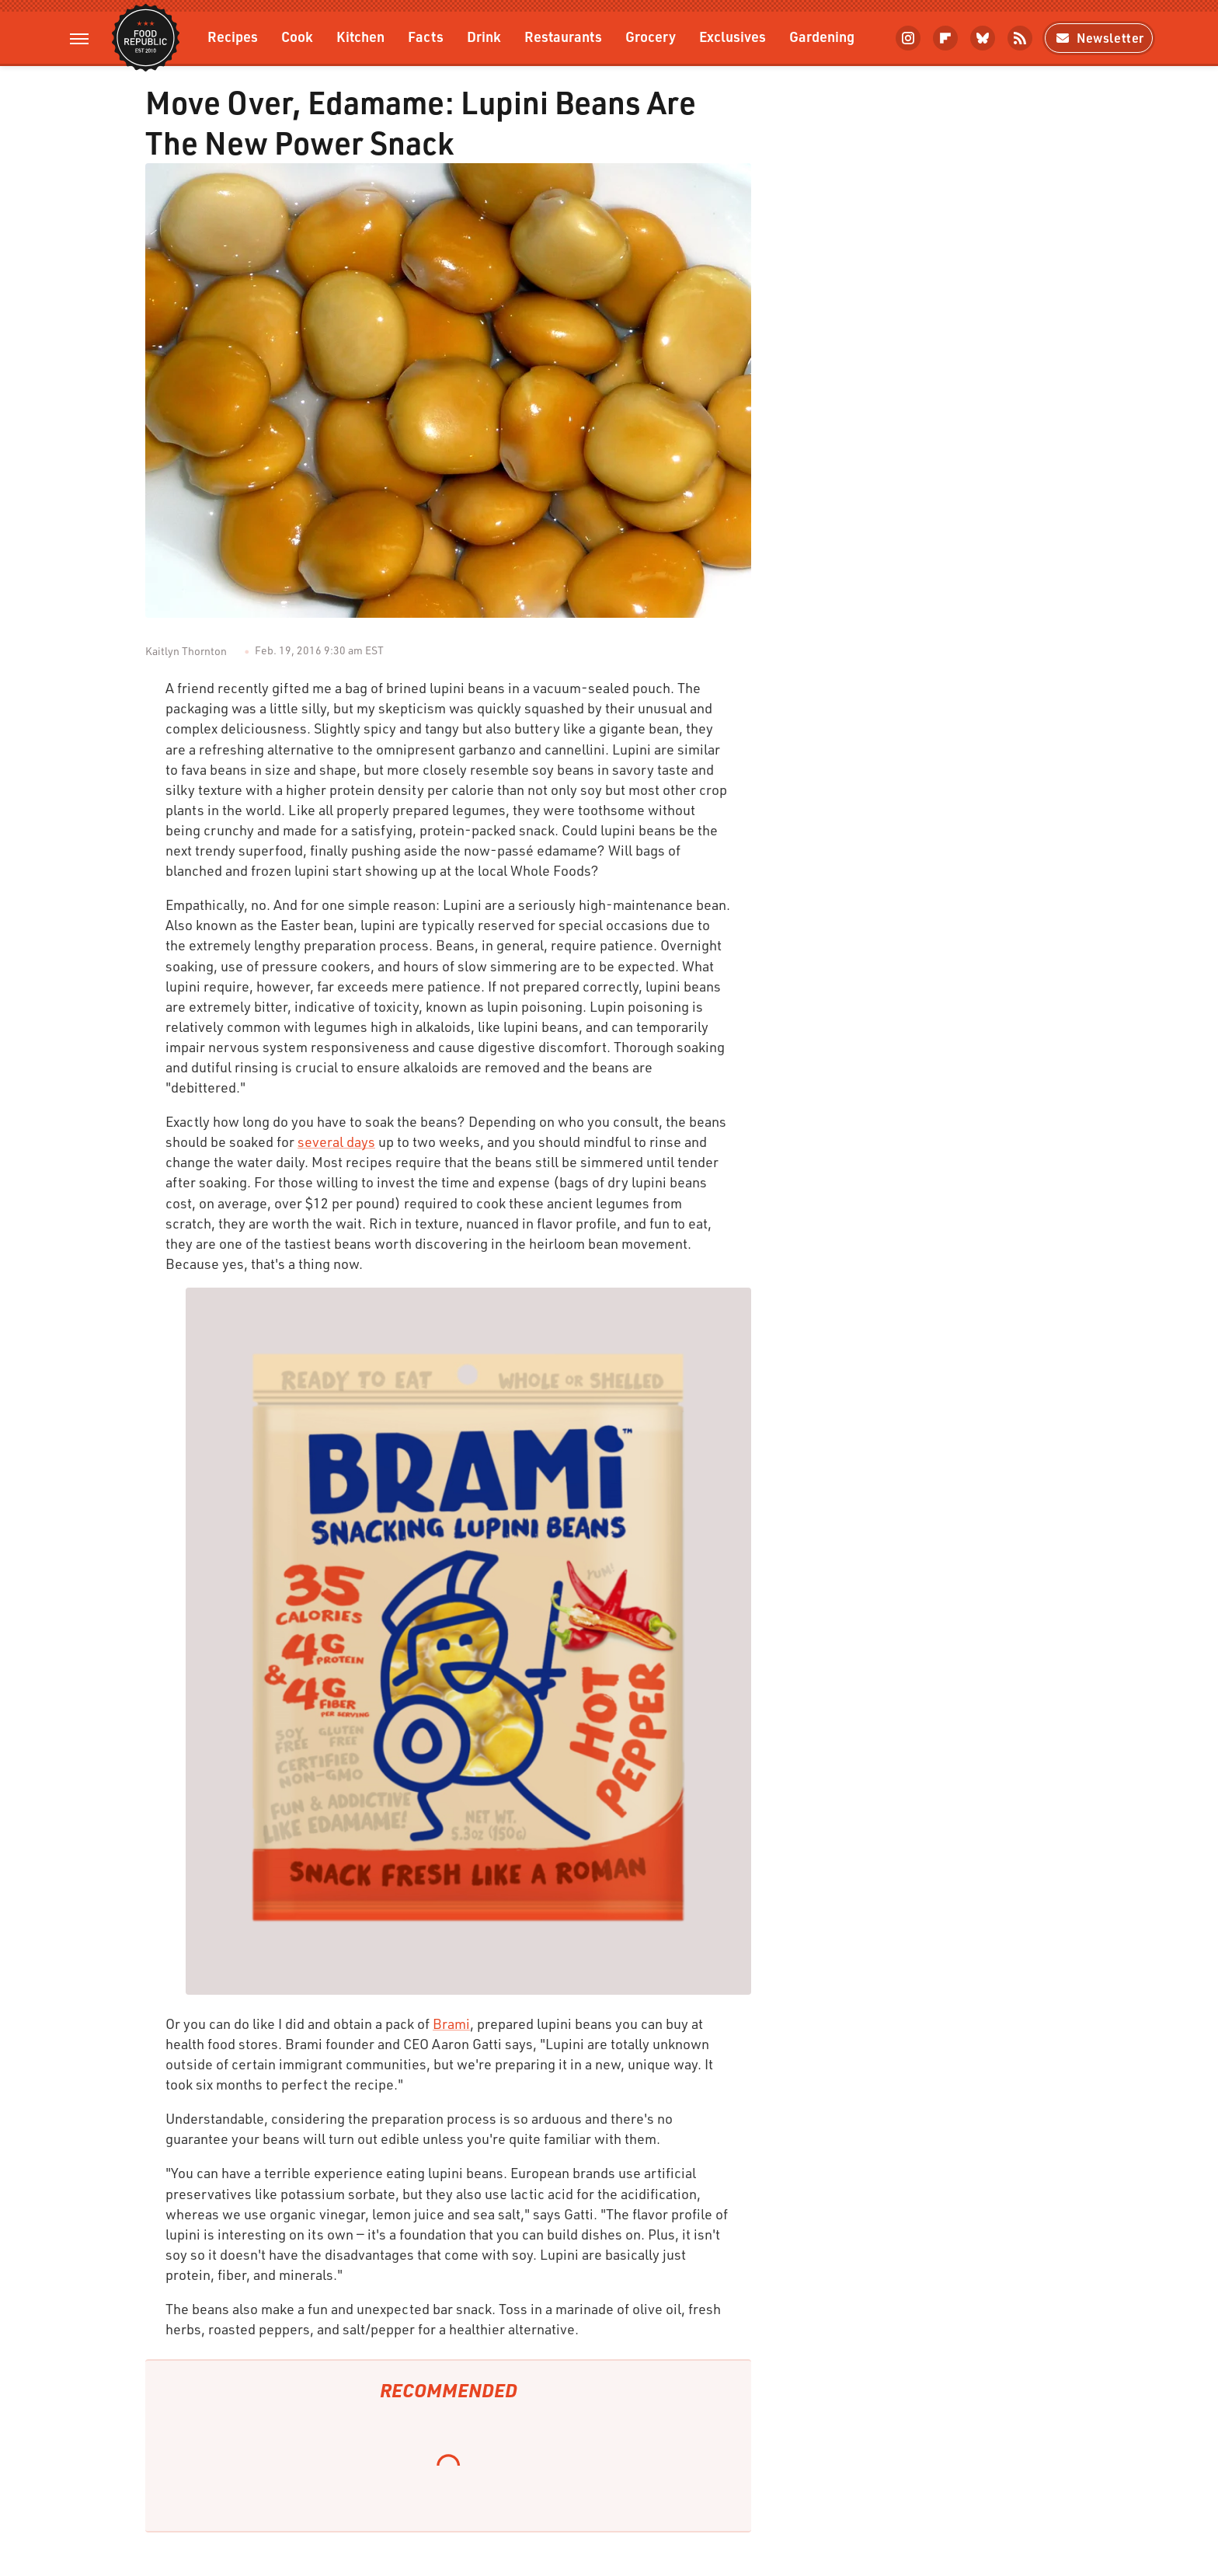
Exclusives (732, 36)
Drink (484, 36)
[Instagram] (908, 38)
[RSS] (1019, 38)
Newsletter (1098, 38)
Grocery (650, 36)
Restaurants (563, 36)
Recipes (232, 36)
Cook (297, 36)
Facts (426, 36)
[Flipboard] (945, 38)
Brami (451, 2023)
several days (336, 1141)
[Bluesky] (982, 38)
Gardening (821, 36)
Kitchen (360, 36)
